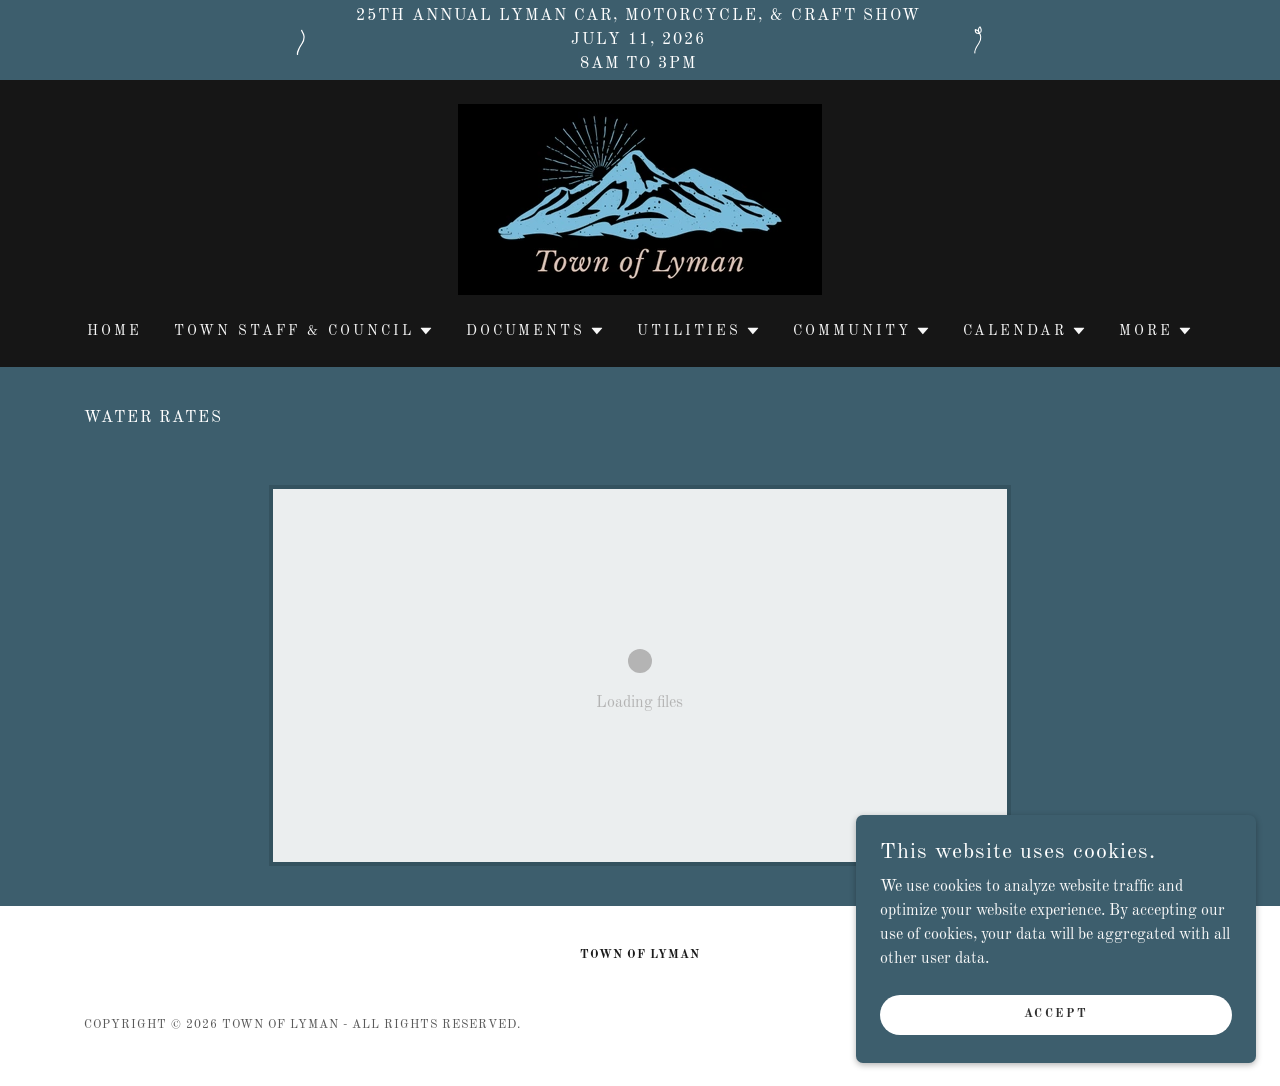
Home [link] (114, 331)
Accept (1056, 1014)
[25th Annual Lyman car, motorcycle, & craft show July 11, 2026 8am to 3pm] (640, 40)
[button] (304, 331)
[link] (640, 199)
